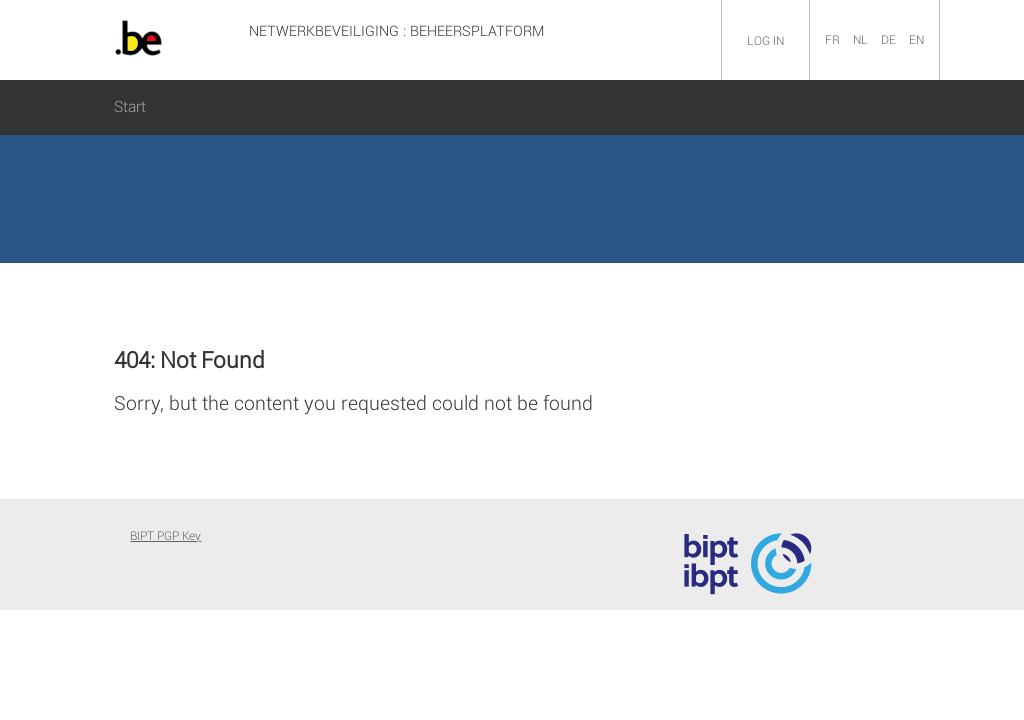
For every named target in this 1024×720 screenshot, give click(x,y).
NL (862, 40)
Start (130, 107)
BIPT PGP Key (165, 536)
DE (890, 40)
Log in (765, 41)
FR (834, 40)
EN (916, 40)
